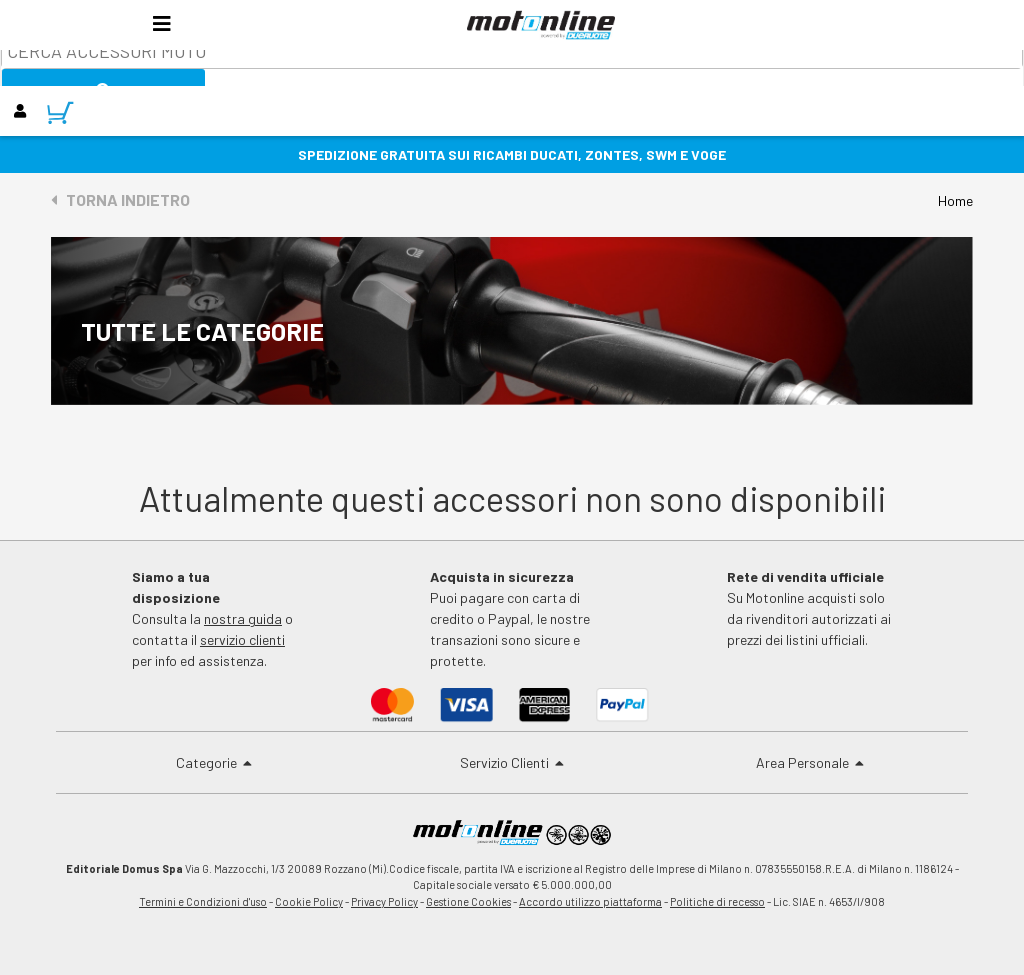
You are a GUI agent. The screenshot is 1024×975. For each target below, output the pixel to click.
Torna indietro (120, 199)
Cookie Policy (309, 901)
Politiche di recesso (717, 901)
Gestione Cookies (468, 901)
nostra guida (243, 618)
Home (955, 200)
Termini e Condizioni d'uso (203, 901)
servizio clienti (242, 639)
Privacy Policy (384, 901)
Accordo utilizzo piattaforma (590, 901)
